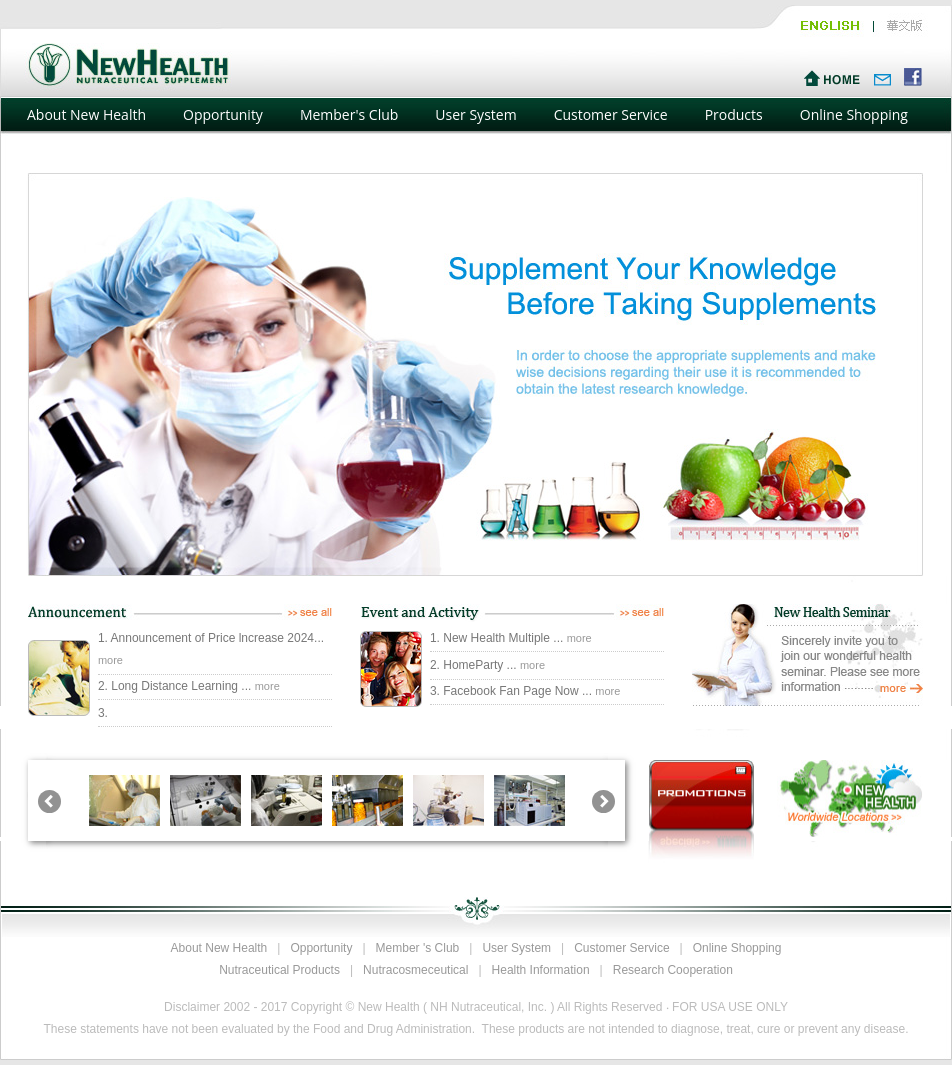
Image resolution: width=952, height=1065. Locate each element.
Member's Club (349, 114)
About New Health (86, 114)
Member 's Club (418, 948)
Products (734, 114)
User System (475, 114)
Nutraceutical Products (279, 970)
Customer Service (611, 114)
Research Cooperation (673, 970)
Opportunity (223, 114)
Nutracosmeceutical (415, 970)
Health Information (541, 970)
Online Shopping (854, 114)
